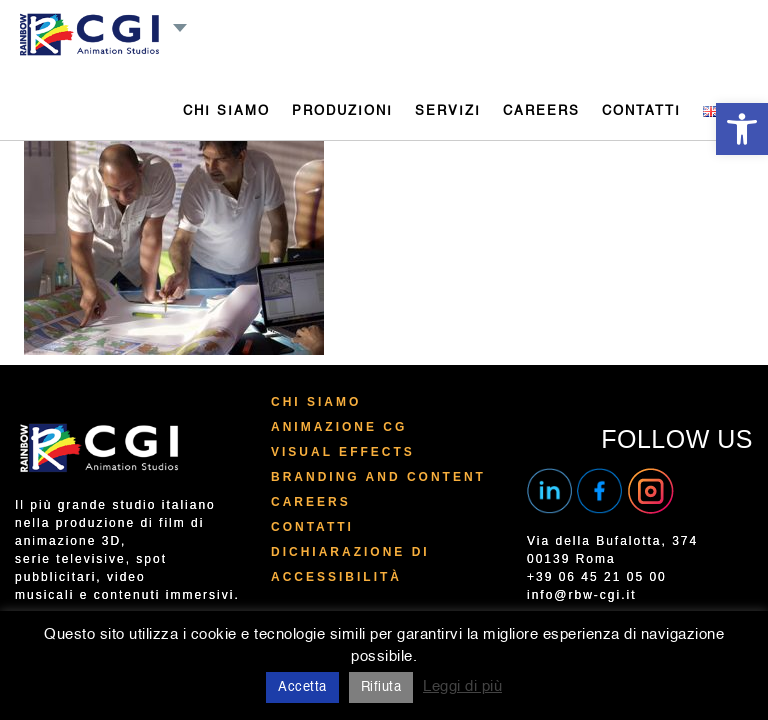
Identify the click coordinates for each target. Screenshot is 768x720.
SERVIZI (448, 111)
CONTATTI (641, 111)
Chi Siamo (316, 402)
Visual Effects (343, 452)
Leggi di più (462, 686)
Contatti (312, 527)
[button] (742, 129)
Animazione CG (339, 427)
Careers (311, 502)
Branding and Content (378, 477)
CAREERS (541, 111)
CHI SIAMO (226, 111)
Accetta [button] (302, 687)
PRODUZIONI (342, 111)
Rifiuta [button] (381, 687)
